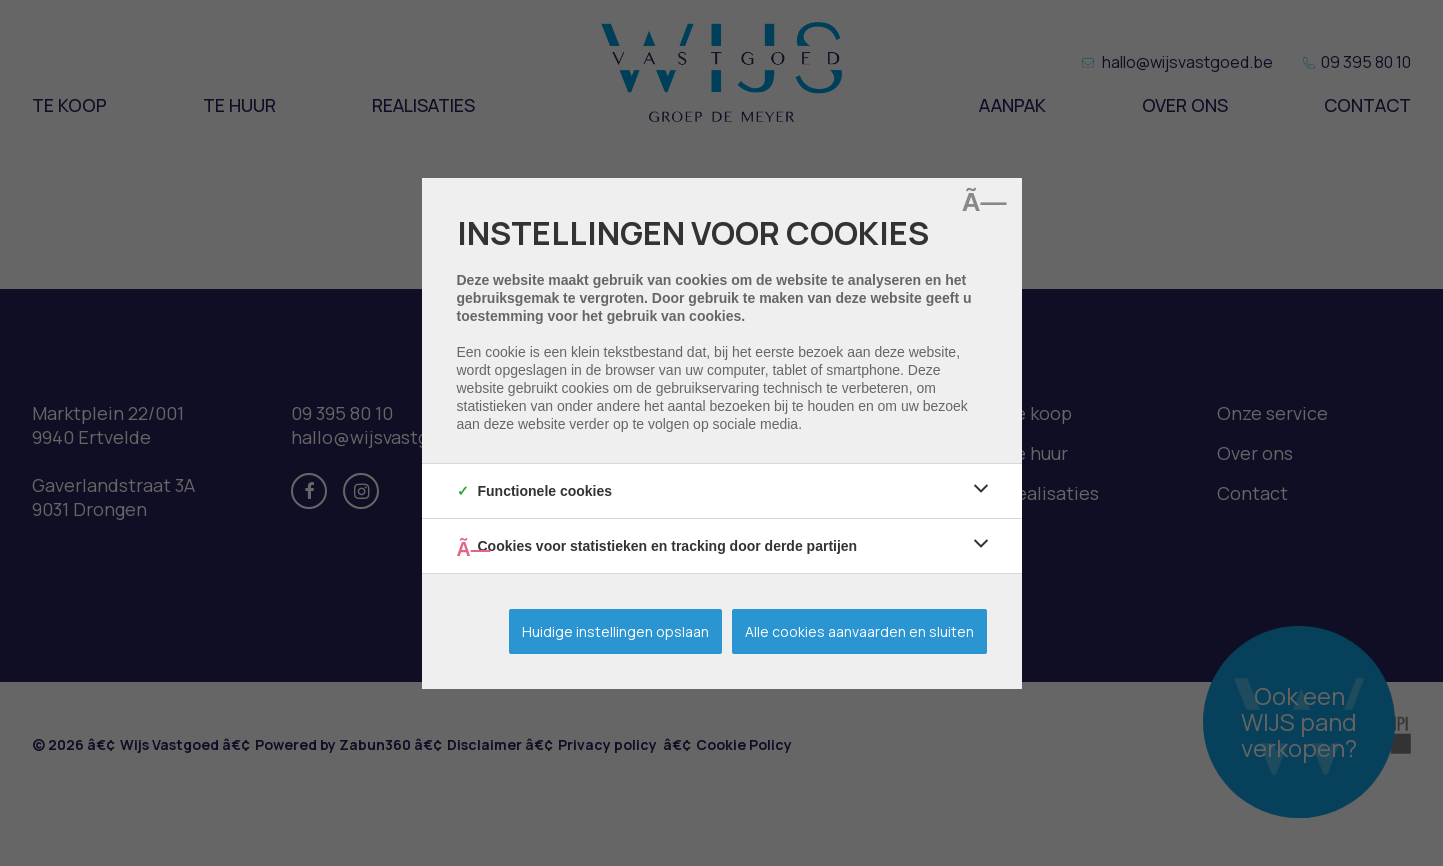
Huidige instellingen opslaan (615, 631)
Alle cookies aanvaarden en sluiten (859, 631)
